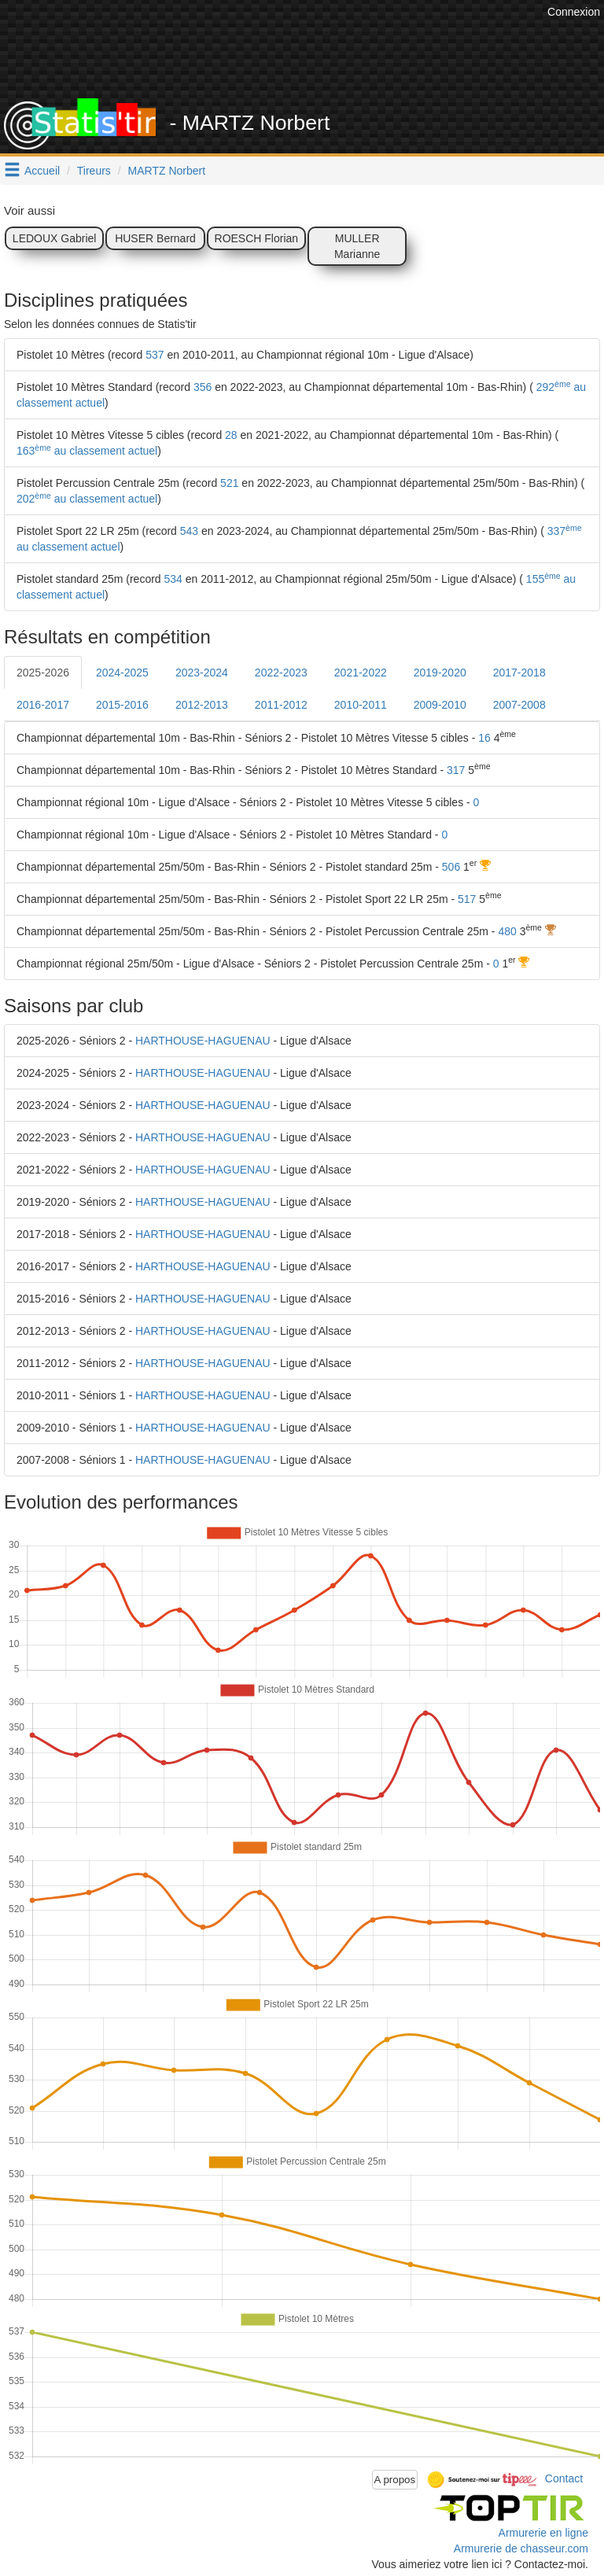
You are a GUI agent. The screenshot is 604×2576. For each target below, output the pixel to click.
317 (456, 770)
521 (229, 483)
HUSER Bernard (155, 238)
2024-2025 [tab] (122, 672)
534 (173, 579)
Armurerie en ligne (543, 2532)
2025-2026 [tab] (43, 672)
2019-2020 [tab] (440, 672)
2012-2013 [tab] (201, 704)
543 (189, 531)
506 (451, 867)
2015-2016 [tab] (122, 704)
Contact (564, 2478)
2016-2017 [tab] (43, 704)
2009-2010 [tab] (440, 704)
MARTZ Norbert (167, 170)
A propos (395, 2480)
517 (467, 899)
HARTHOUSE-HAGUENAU (203, 1040)
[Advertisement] (314, 59)
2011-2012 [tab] (281, 704)
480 (507, 931)
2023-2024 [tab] (201, 672)
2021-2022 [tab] (360, 672)
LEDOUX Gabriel (55, 238)
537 (154, 354)
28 (231, 435)
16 (484, 738)
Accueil (42, 170)
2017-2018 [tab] (519, 672)
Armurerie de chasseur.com (521, 2548)
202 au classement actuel (87, 498)
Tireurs (94, 170)
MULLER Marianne (357, 246)
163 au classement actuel (87, 450)
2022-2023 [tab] (281, 672)
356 (202, 387)
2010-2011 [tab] (360, 704)
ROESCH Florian (257, 238)
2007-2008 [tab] (519, 704)
